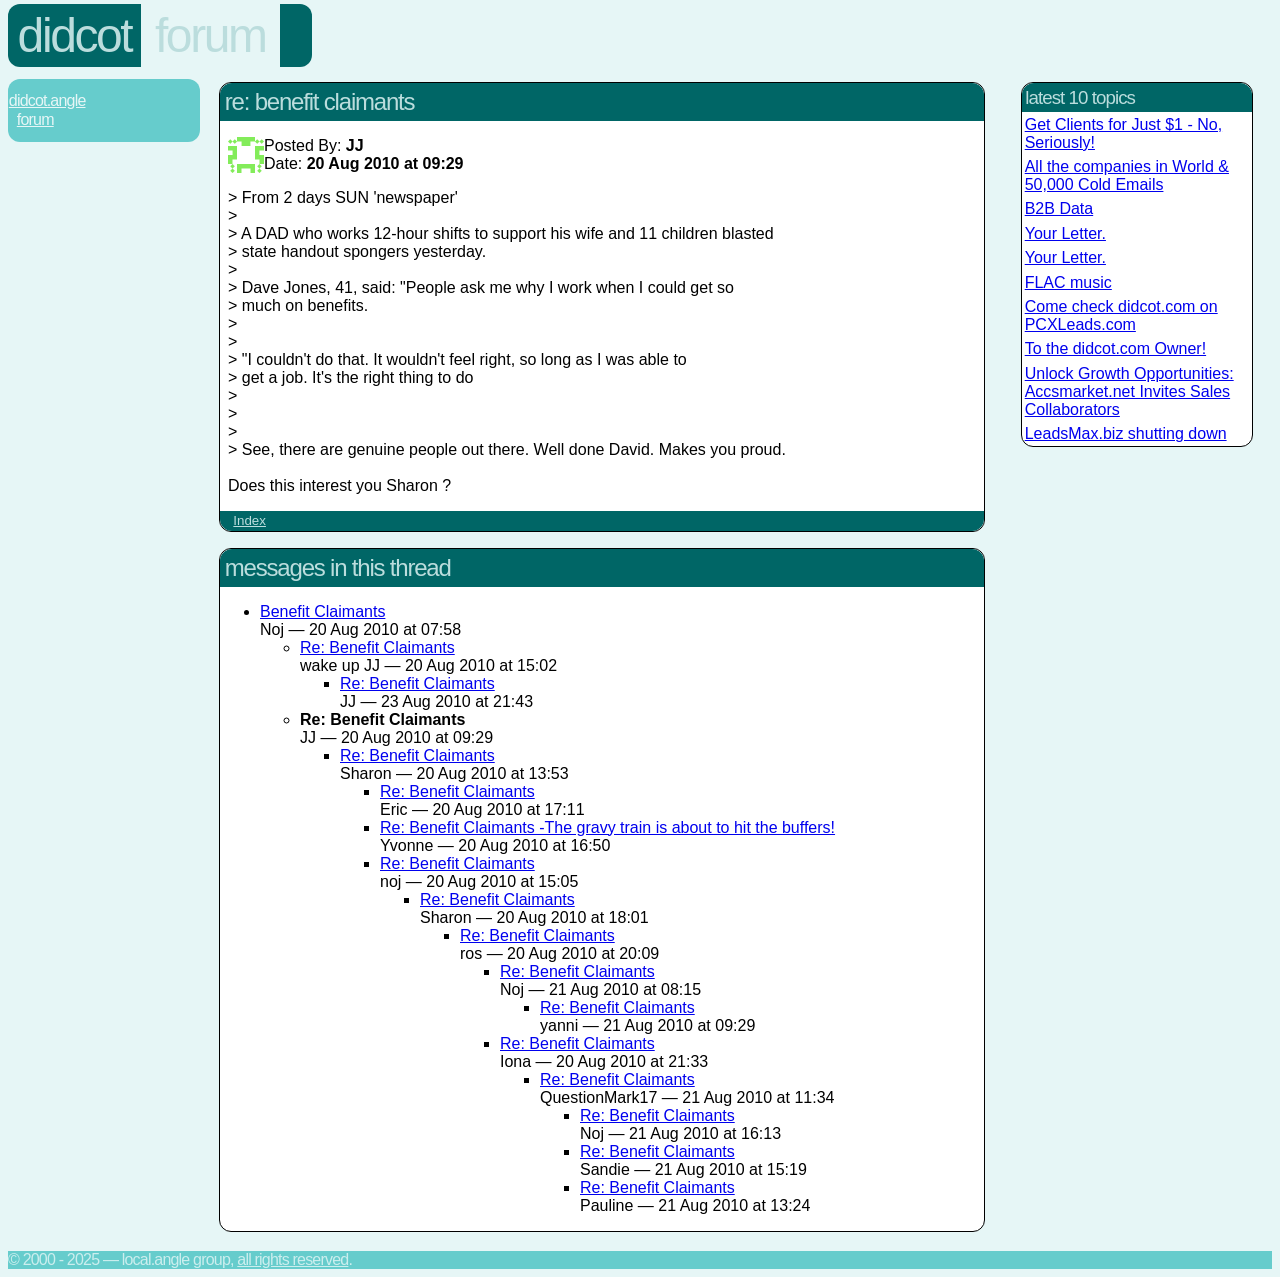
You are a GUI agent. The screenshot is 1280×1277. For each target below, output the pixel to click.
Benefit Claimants (322, 611)
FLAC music (1068, 282)
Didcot (75, 35)
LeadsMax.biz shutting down (1126, 433)
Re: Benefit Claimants (377, 647)
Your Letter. (1065, 233)
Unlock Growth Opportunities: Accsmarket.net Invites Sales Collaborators (1129, 391)
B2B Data (1059, 208)
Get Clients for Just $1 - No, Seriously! (1123, 133)
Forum (210, 35)
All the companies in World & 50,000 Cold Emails (1127, 175)
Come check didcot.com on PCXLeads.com (1121, 315)
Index (249, 520)
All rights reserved (292, 1259)
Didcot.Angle (47, 100)
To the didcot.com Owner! (1115, 348)
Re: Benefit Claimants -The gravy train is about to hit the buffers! (607, 827)
